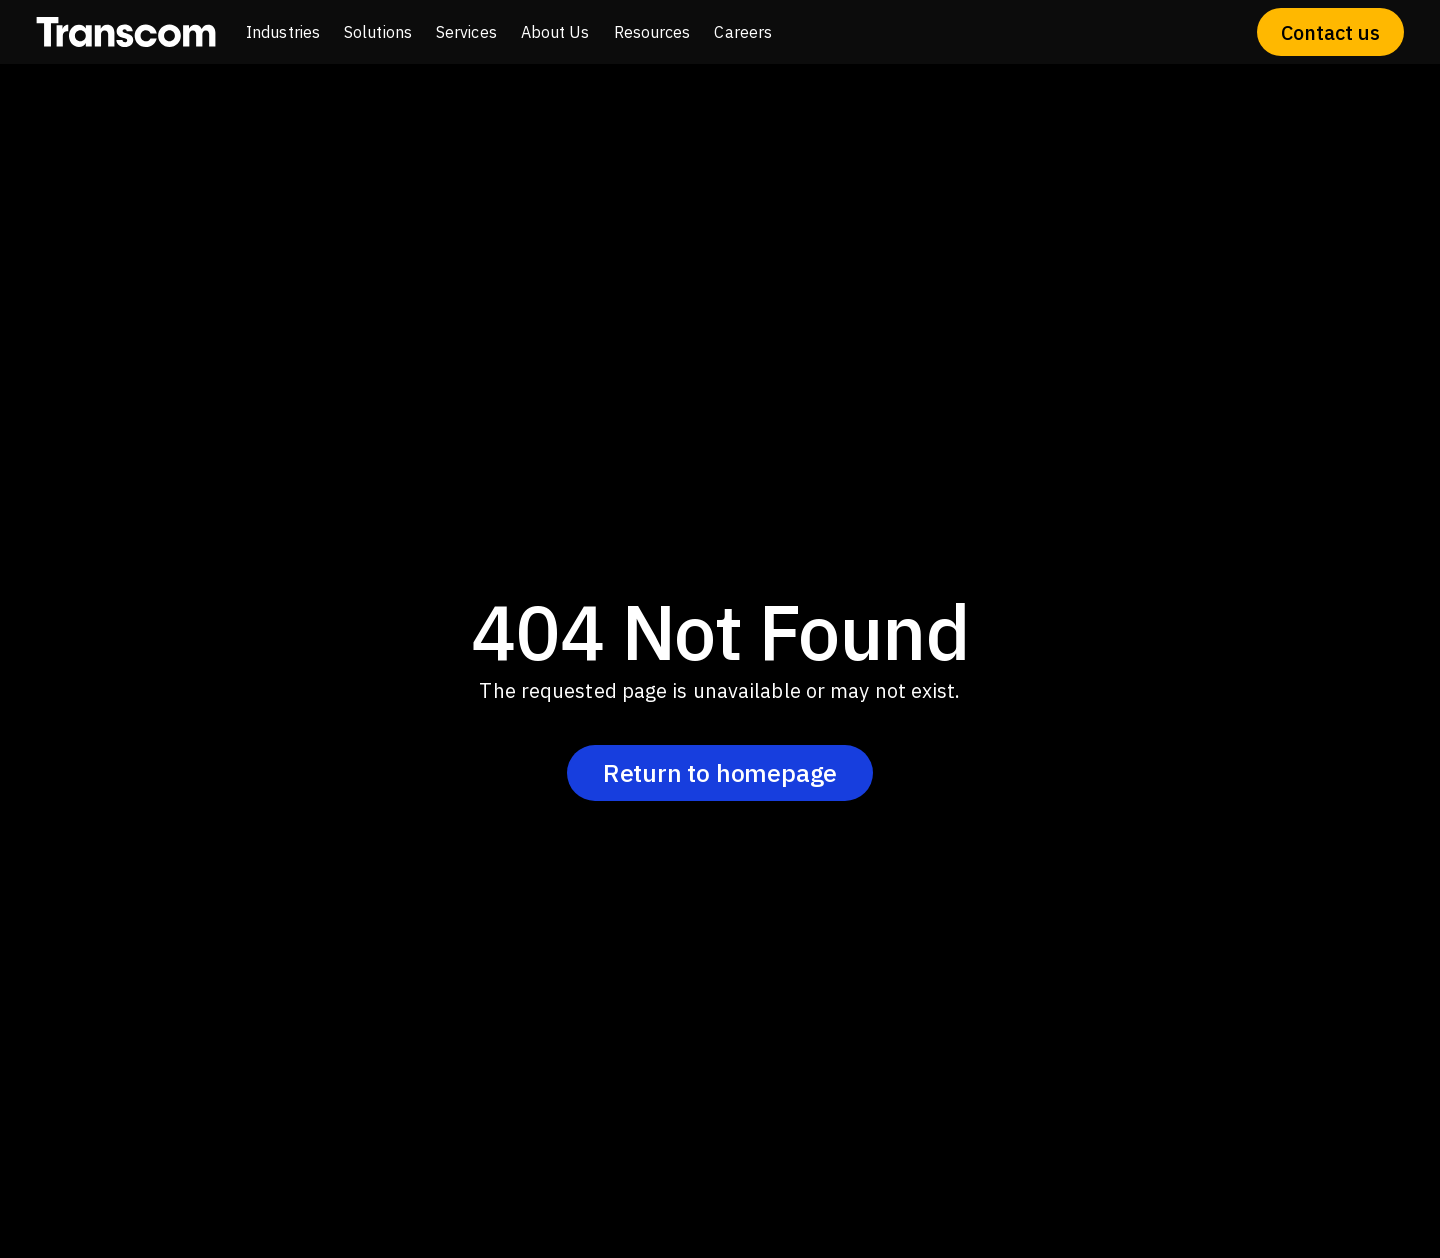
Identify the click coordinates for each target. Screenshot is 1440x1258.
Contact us (1330, 32)
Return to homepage (720, 773)
